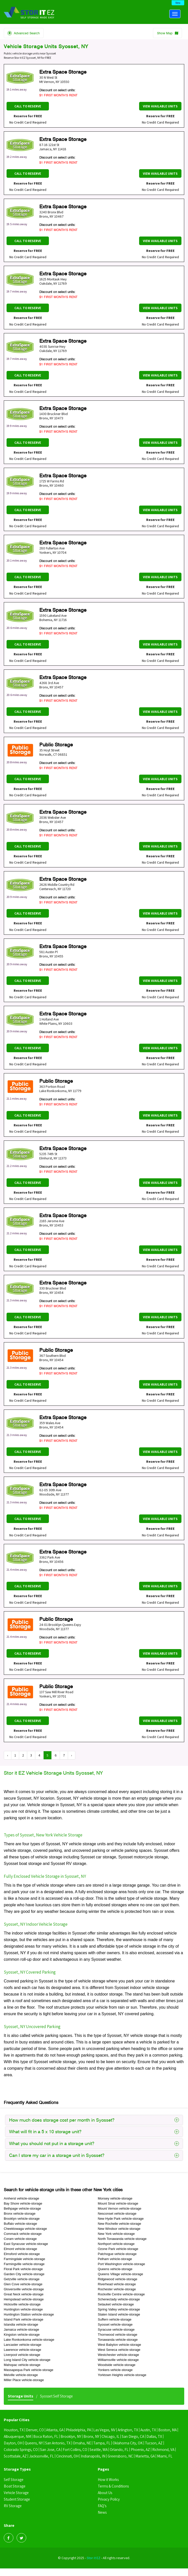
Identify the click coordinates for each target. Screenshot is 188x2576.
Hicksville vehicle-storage (22, 2304)
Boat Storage (15, 2492)
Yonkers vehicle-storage (115, 2370)
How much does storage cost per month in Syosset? (94, 2120)
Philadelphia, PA (84, 2429)
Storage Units (20, 2396)
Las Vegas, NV (111, 2429)
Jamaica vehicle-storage (21, 2329)
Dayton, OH (33, 2442)
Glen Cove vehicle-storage (23, 2284)
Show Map (167, 33)
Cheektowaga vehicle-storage (25, 2229)
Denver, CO (36, 2429)
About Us (105, 2499)
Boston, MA (13, 2436)
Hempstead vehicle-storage (24, 2299)
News (102, 2518)
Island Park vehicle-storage (23, 2319)
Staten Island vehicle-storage (119, 2314)
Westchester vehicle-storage (118, 2355)
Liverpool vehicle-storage (22, 2355)
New (177, 3)
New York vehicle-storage (116, 2234)
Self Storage (14, 2486)
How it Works (109, 2486)
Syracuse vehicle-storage (116, 2329)
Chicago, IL (137, 2436)
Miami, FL (35, 2462)
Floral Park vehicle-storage (23, 2269)
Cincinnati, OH (98, 2455)
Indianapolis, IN (126, 2455)
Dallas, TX (12, 2442)
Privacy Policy (109, 2505)
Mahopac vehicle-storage (22, 2365)
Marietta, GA (14, 2462)
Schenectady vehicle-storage (119, 2299)
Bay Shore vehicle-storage (23, 2203)
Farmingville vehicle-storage (24, 2264)
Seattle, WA (126, 2449)
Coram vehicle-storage (20, 2239)
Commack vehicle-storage (23, 2234)
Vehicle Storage (17, 2499)
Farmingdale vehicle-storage (24, 2259)
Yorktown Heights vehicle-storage (122, 2375)
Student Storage (18, 2505)
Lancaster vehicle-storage (22, 2345)
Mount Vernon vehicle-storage (119, 2208)
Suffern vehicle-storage (114, 2319)
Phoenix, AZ (171, 2449)
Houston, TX (14, 2429)
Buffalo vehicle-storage (20, 2224)
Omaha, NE (105, 2442)
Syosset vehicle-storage (115, 2324)
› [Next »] (71, 1755)
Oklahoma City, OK (153, 2442)
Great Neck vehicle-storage (24, 2294)
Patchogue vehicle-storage (117, 2254)
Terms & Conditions (115, 2492)
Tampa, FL (126, 2442)
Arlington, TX (137, 2429)
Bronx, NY (117, 2436)
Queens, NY (54, 2442)
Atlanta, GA (57, 2429)
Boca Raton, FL (70, 2436)
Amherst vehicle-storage (21, 2198)
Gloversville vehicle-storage (24, 2289)
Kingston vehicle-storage (22, 2334)
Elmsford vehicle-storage (22, 2254)
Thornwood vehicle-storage (117, 2334)
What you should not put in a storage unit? (94, 2143)
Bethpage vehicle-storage (22, 2208)
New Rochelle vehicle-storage (119, 2224)
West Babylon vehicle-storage (119, 2345)
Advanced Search (24, 33)
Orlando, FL (148, 2449)
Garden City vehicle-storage (24, 2274)
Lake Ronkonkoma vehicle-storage (29, 2339)
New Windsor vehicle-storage (119, 2229)
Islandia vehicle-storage (21, 2324)
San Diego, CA (160, 2436)
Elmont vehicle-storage (20, 2249)
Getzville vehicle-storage (22, 2279)
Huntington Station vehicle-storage (29, 2314)
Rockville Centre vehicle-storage (121, 2294)
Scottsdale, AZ (42, 2455)
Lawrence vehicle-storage (22, 2350)
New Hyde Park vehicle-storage (121, 2218)
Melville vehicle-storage (21, 2375)
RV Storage (13, 2512)
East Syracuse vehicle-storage (26, 2244)
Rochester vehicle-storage (117, 2289)
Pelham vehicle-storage (115, 2259)
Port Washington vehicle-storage (121, 2264)
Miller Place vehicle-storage (24, 2380)
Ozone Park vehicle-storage (118, 2249)
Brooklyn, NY (96, 2436)
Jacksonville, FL (70, 2455)
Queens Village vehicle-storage (120, 2274)
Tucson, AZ (13, 2449)
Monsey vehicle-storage (115, 2198)
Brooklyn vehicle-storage (22, 2218)
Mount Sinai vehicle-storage (118, 2203)
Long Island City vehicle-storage (27, 2360)
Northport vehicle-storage (116, 2244)
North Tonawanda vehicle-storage (122, 2239)
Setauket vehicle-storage (116, 2304)
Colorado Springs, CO (43, 2449)
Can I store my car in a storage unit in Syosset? (94, 2155)
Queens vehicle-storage (115, 2269)
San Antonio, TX (79, 2442)
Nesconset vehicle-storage (117, 2213)
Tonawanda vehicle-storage (118, 2339)
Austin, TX (159, 2429)
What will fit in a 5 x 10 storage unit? (94, 2131)
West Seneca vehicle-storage (119, 2350)
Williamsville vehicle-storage (118, 2360)
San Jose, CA (74, 2449)
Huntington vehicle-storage (23, 2309)
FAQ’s (102, 2512)
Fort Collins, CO (100, 2449)
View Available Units (160, 106)
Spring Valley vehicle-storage (119, 2309)
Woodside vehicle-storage (116, 2365)
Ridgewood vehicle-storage (117, 2279)
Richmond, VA (16, 2455)
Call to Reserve (27, 106)
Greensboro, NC (155, 2455)
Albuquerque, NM (40, 2436)
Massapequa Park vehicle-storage (28, 2370)
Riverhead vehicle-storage (117, 2284)
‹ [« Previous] (7, 1755)
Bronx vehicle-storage (20, 2213)
